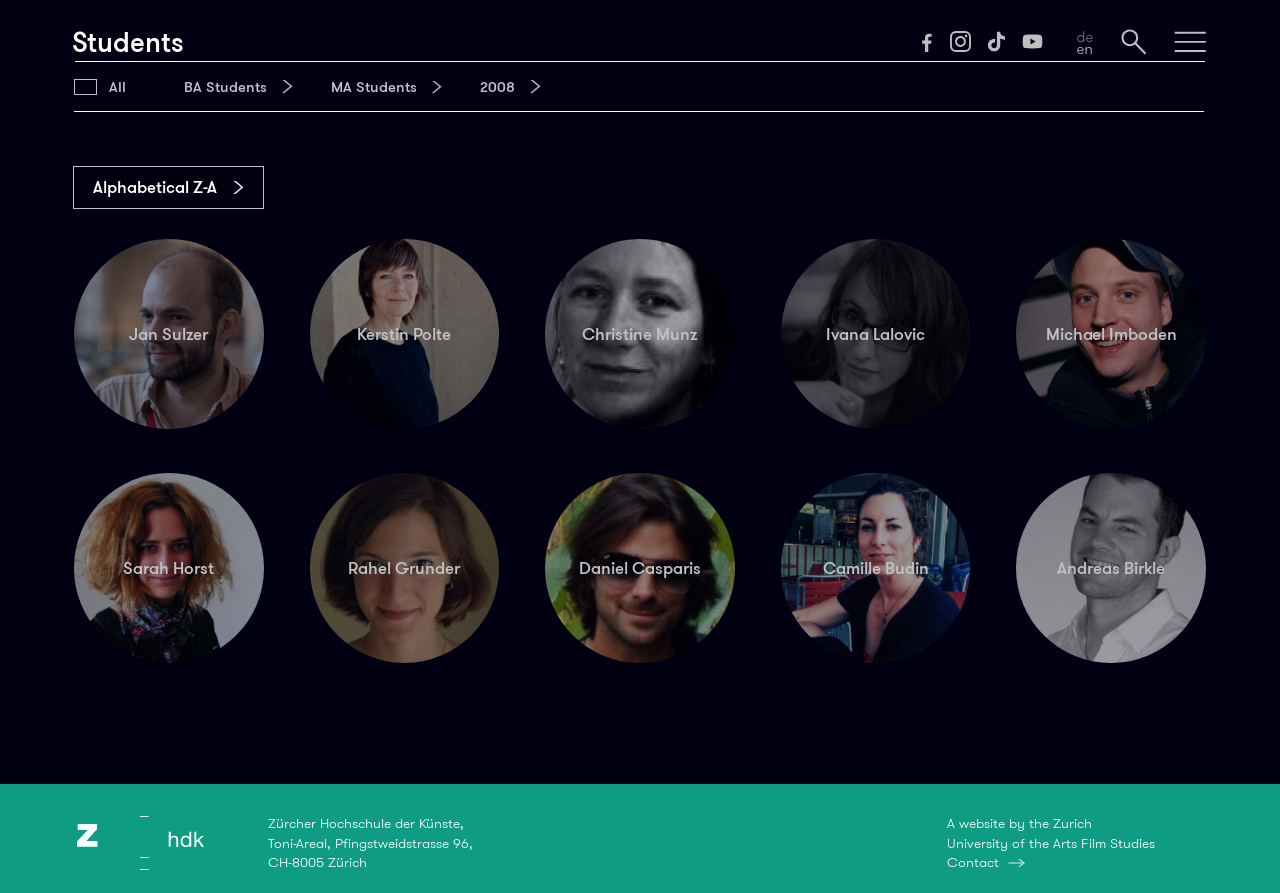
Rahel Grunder (404, 568)
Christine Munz (639, 334)
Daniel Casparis (640, 568)
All (117, 87)
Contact (973, 862)
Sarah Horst (168, 568)
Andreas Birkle (1111, 568)
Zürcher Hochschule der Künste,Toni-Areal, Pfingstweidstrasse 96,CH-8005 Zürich (370, 842)
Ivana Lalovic (875, 334)
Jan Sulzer (168, 334)
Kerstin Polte (404, 334)
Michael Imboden (1111, 334)
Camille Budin (876, 568)
